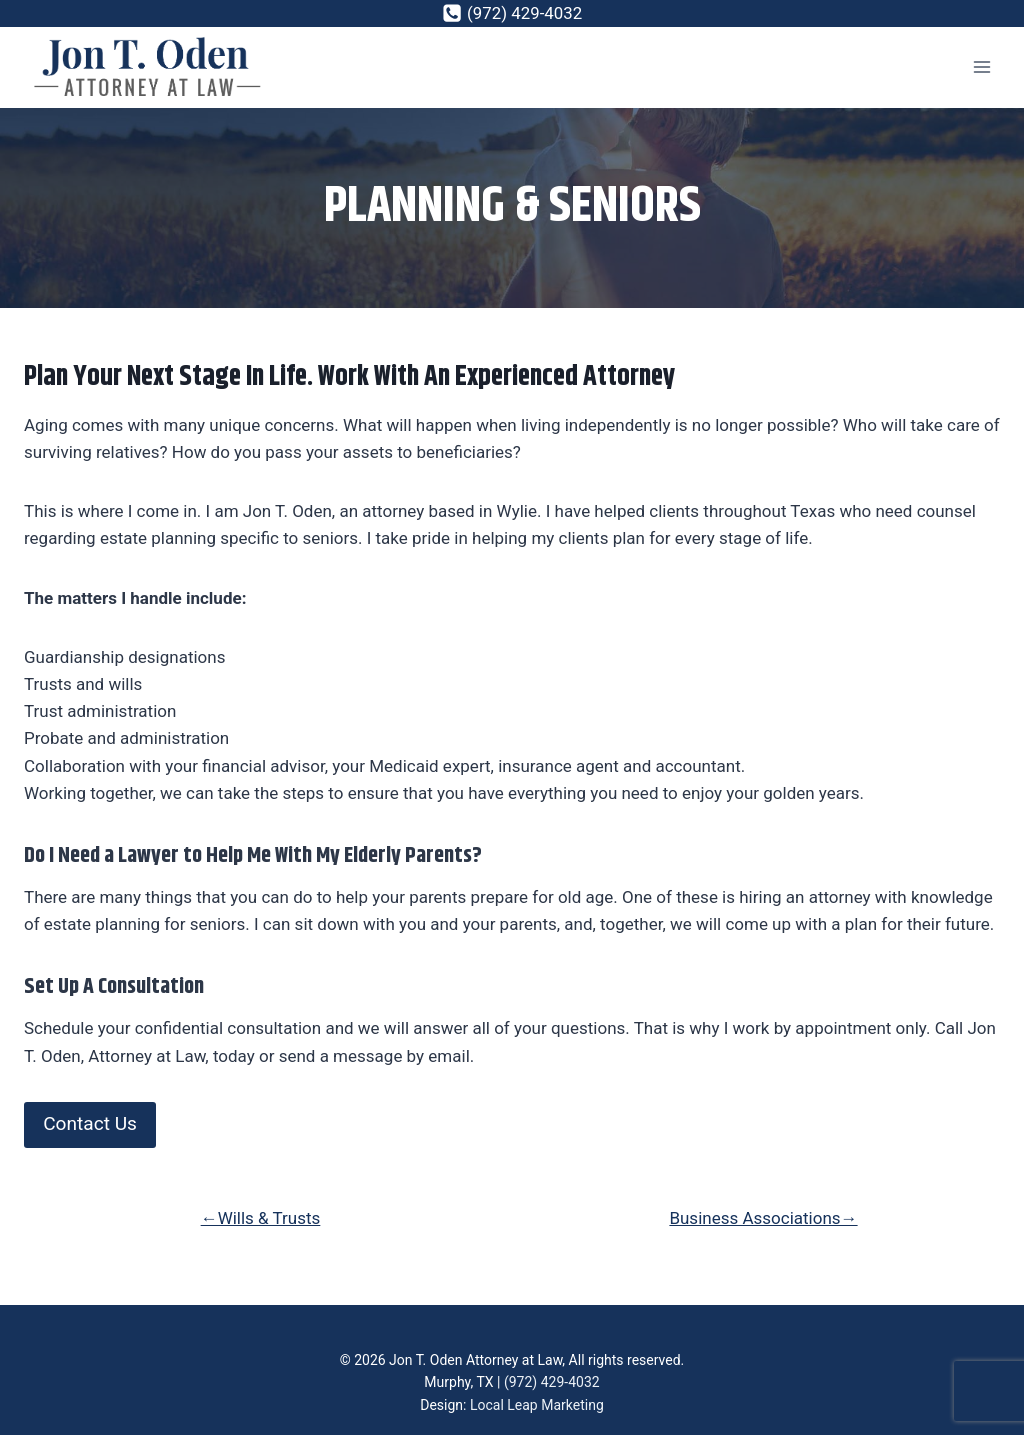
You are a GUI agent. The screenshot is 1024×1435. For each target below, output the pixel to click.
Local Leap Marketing (537, 1405)
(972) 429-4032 (552, 1383)
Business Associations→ (763, 1218)
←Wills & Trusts (261, 1218)
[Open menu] (981, 67)
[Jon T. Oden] (149, 67)
